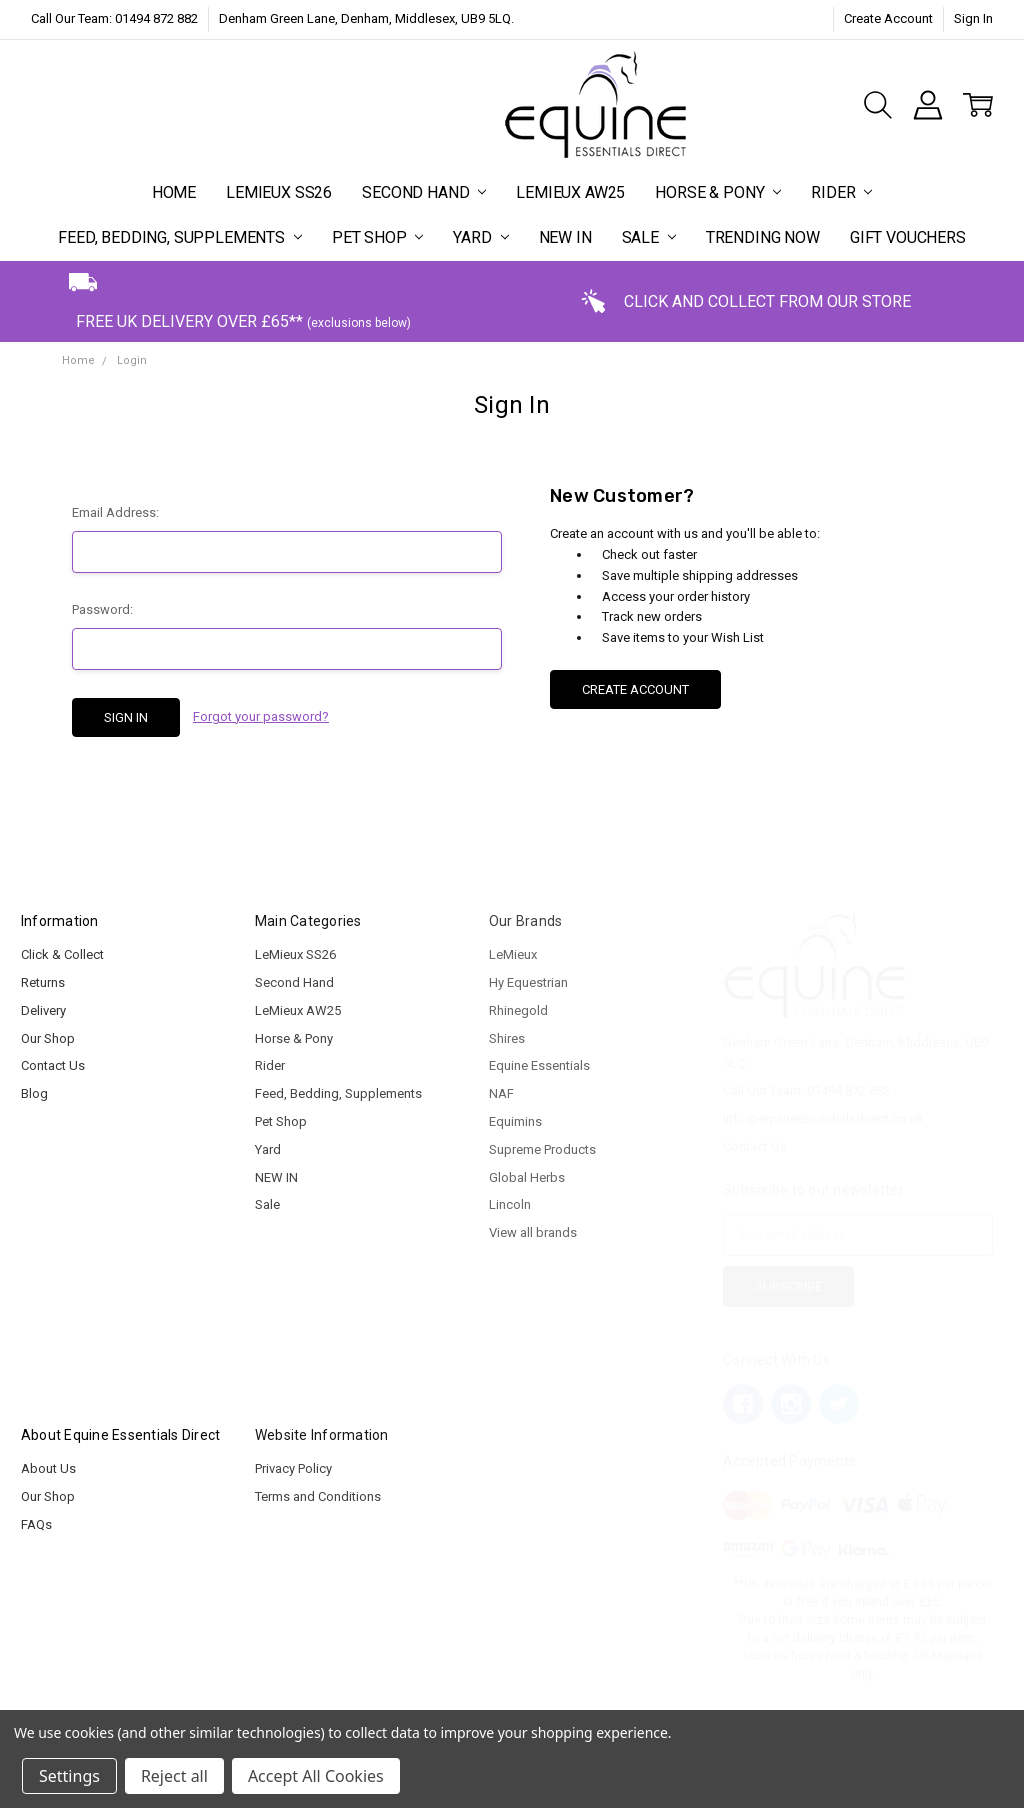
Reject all (174, 1776)
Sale (649, 237)
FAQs (36, 1524)
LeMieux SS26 (279, 192)
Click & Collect (62, 954)
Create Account (888, 18)
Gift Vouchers (908, 237)
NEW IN (565, 237)
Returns (43, 982)
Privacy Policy (293, 1468)
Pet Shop (378, 237)
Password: (102, 609)
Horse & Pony (718, 192)
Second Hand (424, 192)
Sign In (973, 18)
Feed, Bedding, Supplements (180, 237)
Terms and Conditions (318, 1496)
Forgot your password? (261, 716)
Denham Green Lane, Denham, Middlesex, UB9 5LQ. (366, 18)
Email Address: (115, 512)
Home (174, 192)
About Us (48, 1468)
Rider (841, 192)
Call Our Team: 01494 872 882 (114, 18)
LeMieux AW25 (570, 192)
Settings (69, 1776)
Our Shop (48, 1038)
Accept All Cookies (316, 1776)
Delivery (43, 1010)
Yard (480, 237)
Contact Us (53, 1065)
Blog (34, 1093)
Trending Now (763, 237)
